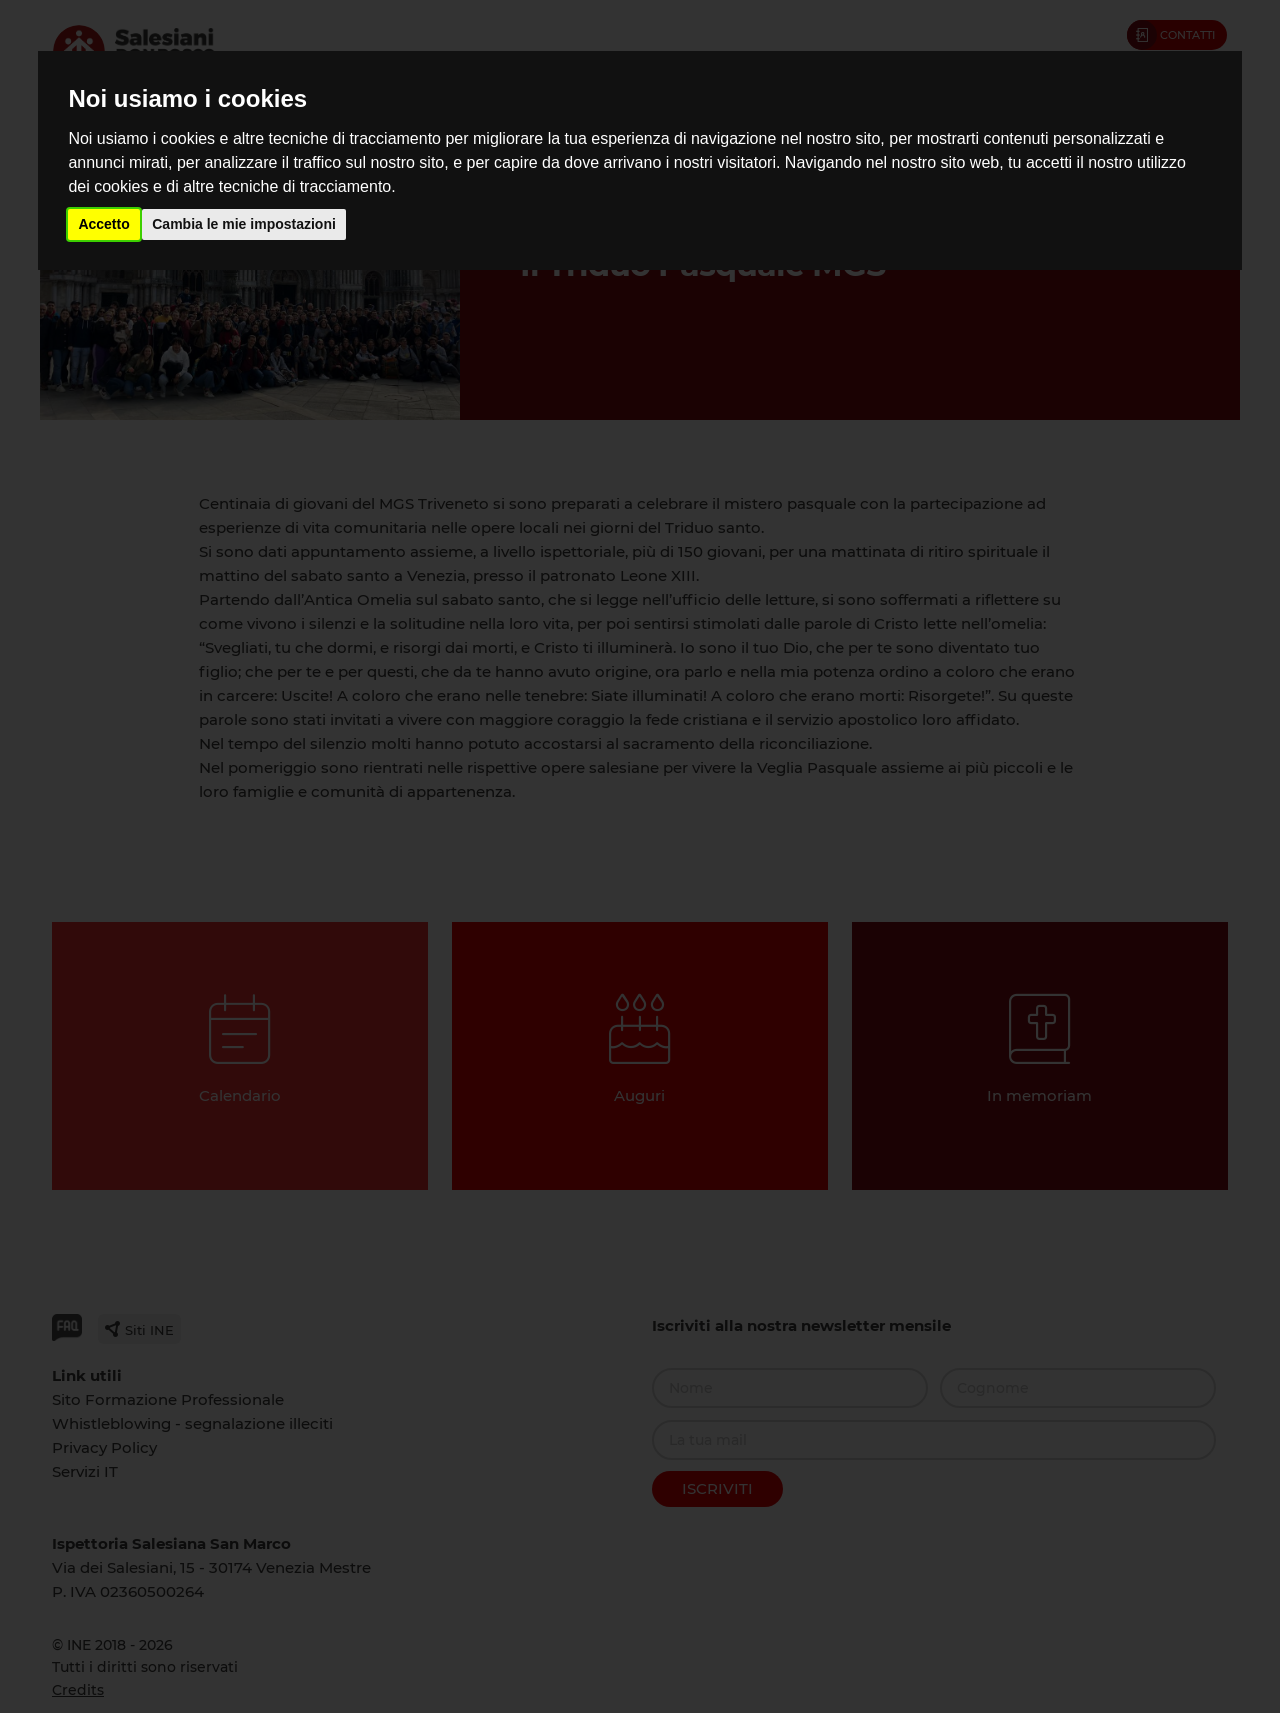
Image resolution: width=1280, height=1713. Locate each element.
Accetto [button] (103, 224)
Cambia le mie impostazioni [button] (244, 224)
